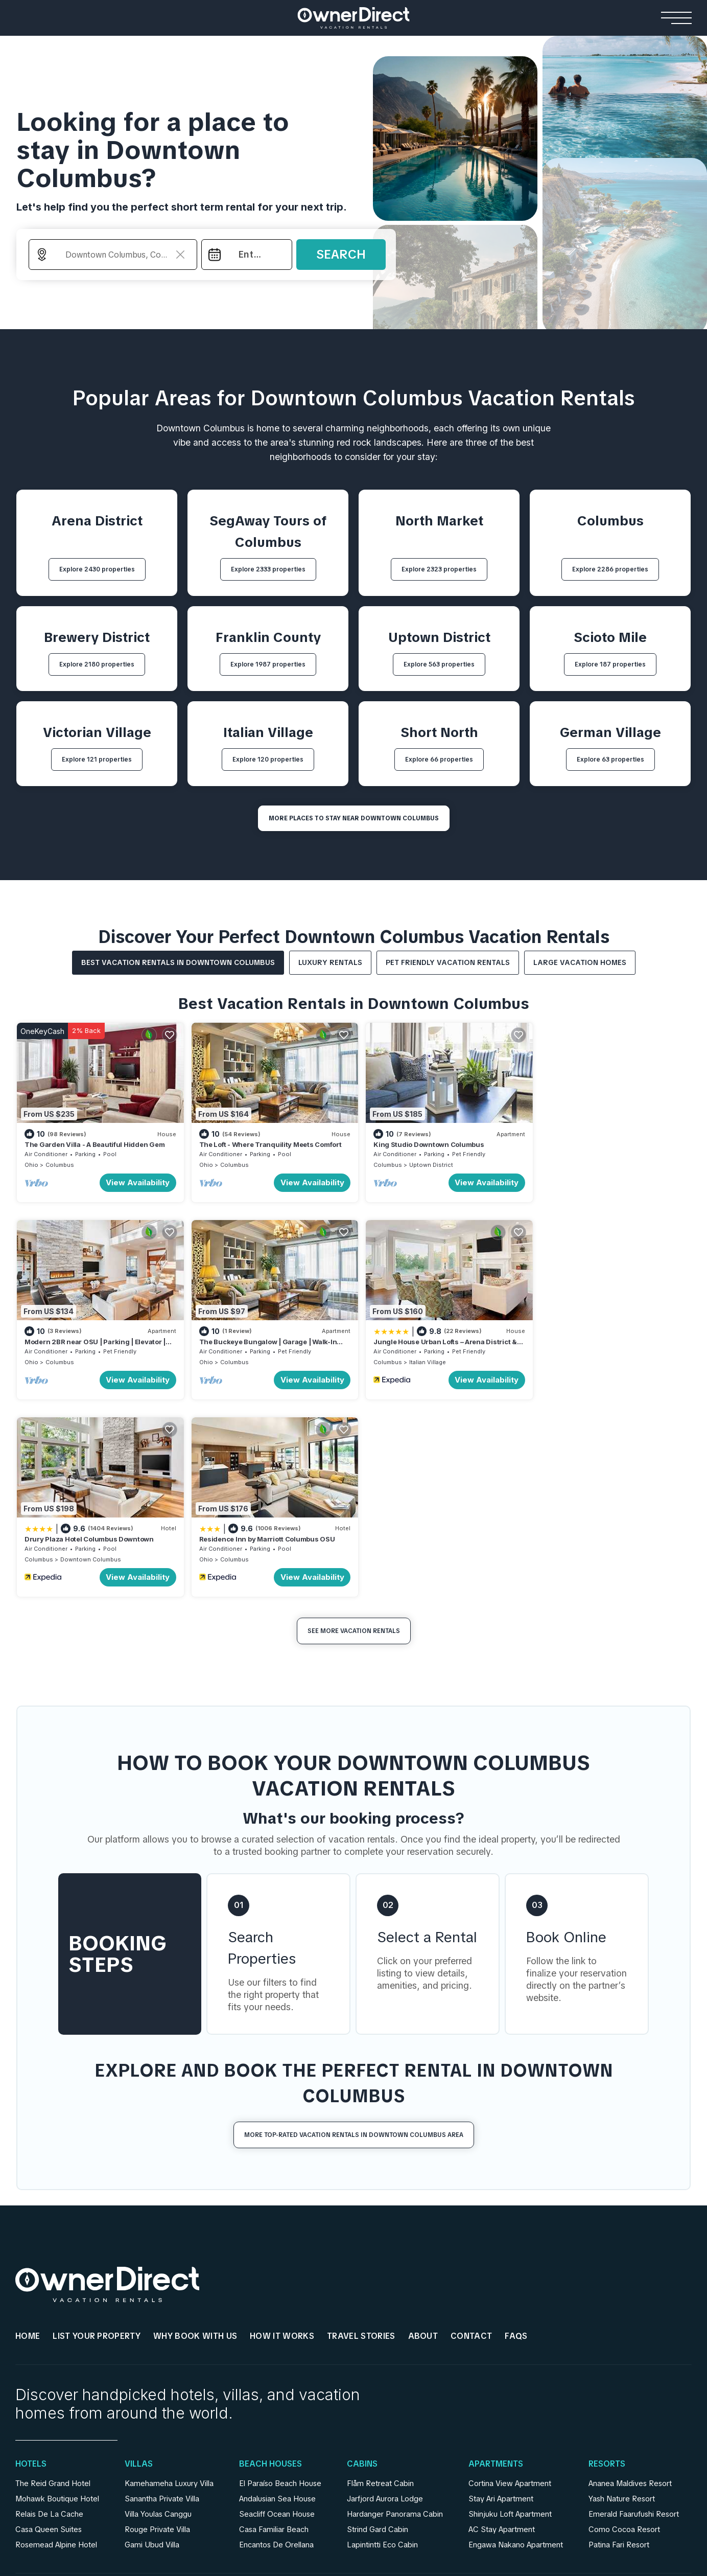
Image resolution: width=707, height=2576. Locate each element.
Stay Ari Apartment (500, 2296)
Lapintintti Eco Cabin (382, 2342)
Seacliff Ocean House (277, 2312)
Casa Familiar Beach (274, 2327)
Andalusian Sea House (277, 2296)
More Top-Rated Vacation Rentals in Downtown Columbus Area (353, 1932)
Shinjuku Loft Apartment (510, 2312)
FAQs (516, 2133)
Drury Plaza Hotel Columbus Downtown (429, 1336)
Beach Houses (270, 2262)
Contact (471, 2133)
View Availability (134, 1180)
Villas (139, 2262)
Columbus (59, 1162)
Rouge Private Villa (157, 2327)
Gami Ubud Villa (152, 2342)
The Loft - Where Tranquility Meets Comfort (266, 1142)
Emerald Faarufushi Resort (633, 2312)
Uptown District (422, 1162)
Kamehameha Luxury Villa (169, 2281)
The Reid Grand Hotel (52, 2281)
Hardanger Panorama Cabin (395, 2312)
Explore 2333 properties (268, 569)
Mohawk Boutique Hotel (57, 2296)
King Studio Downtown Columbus (420, 1142)
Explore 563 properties (439, 664)
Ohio (31, 1162)
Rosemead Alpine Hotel (56, 2342)
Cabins (362, 2262)
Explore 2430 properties (97, 569)
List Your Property (96, 2133)
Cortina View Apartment (509, 2281)
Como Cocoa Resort (624, 2327)
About (423, 2133)
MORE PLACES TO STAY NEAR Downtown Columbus (354, 818)
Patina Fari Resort (618, 2342)
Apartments (495, 2262)
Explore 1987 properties (267, 664)
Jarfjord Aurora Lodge (385, 2296)
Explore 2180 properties (96, 664)
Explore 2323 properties (439, 569)
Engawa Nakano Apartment (515, 2342)
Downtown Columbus (430, 1357)
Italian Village (248, 1357)
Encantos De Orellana (276, 2342)
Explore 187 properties (610, 664)
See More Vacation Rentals (354, 1428)
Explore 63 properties (610, 759)
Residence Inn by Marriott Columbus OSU (603, 1336)
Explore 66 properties (439, 759)
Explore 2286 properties (610, 569)
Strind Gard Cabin (377, 2327)
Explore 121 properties (97, 759)
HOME (27, 2133)
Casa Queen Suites (48, 2327)
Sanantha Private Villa (162, 2296)
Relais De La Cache (49, 2312)
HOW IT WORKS (282, 2133)
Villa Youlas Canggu (158, 2312)
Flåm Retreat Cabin (380, 2281)
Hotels (30, 2262)
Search (341, 254)
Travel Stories (361, 2133)
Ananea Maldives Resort (630, 2281)
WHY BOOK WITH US (195, 2133)
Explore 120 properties (267, 759)
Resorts (606, 2262)
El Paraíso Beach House (280, 2281)
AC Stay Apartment (501, 2327)
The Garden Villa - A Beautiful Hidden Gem (94, 1142)
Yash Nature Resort (621, 2296)
